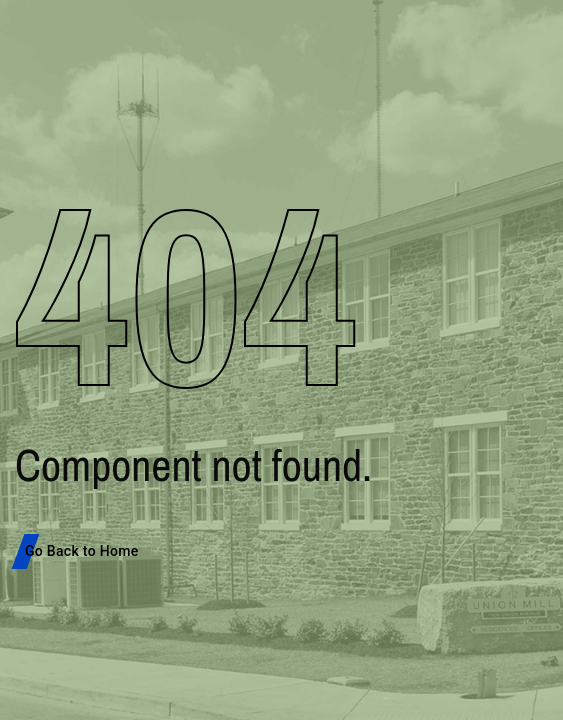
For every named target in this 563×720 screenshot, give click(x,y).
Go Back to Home (81, 551)
